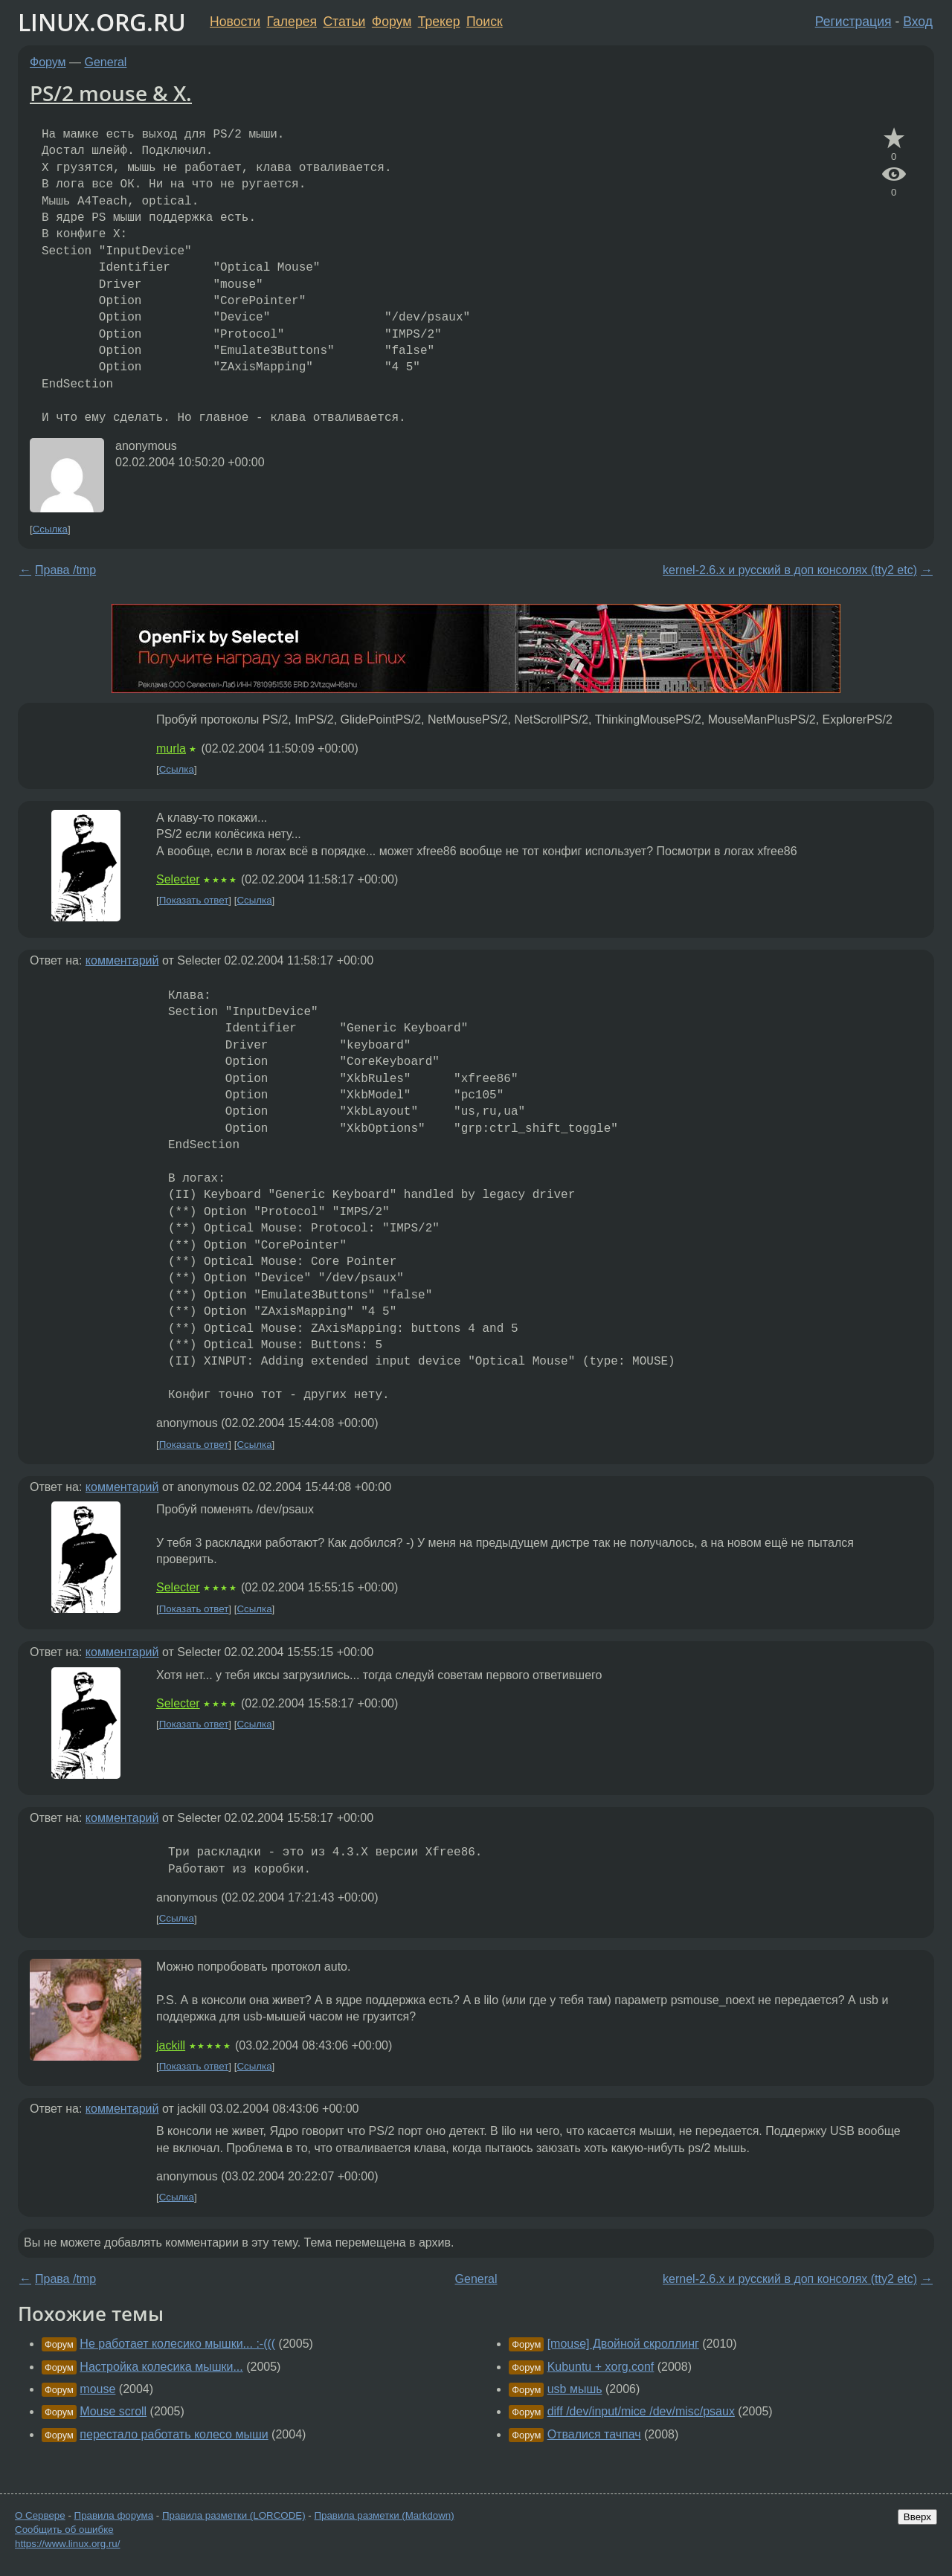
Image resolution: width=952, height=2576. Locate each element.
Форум (391, 21)
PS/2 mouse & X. (111, 93)
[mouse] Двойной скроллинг (623, 2343)
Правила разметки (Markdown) (384, 2515)
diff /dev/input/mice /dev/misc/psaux (641, 2411)
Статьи (344, 21)
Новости (235, 21)
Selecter (178, 879)
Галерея (292, 21)
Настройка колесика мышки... (161, 2366)
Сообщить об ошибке (64, 2529)
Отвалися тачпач (594, 2434)
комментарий (122, 960)
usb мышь (574, 2389)
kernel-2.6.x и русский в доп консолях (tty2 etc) (790, 570)
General (106, 62)
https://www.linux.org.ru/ (67, 2543)
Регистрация (853, 21)
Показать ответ (194, 900)
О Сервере (40, 2515)
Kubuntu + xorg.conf (600, 2366)
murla (171, 748)
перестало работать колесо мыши (174, 2434)
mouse (97, 2389)
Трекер (439, 21)
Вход (918, 21)
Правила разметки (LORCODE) (234, 2515)
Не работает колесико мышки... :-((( (177, 2343)
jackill (170, 2045)
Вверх (917, 2516)
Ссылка (50, 529)
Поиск (484, 21)
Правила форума (114, 2515)
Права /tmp (65, 570)
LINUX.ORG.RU (102, 22)
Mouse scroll (113, 2411)
